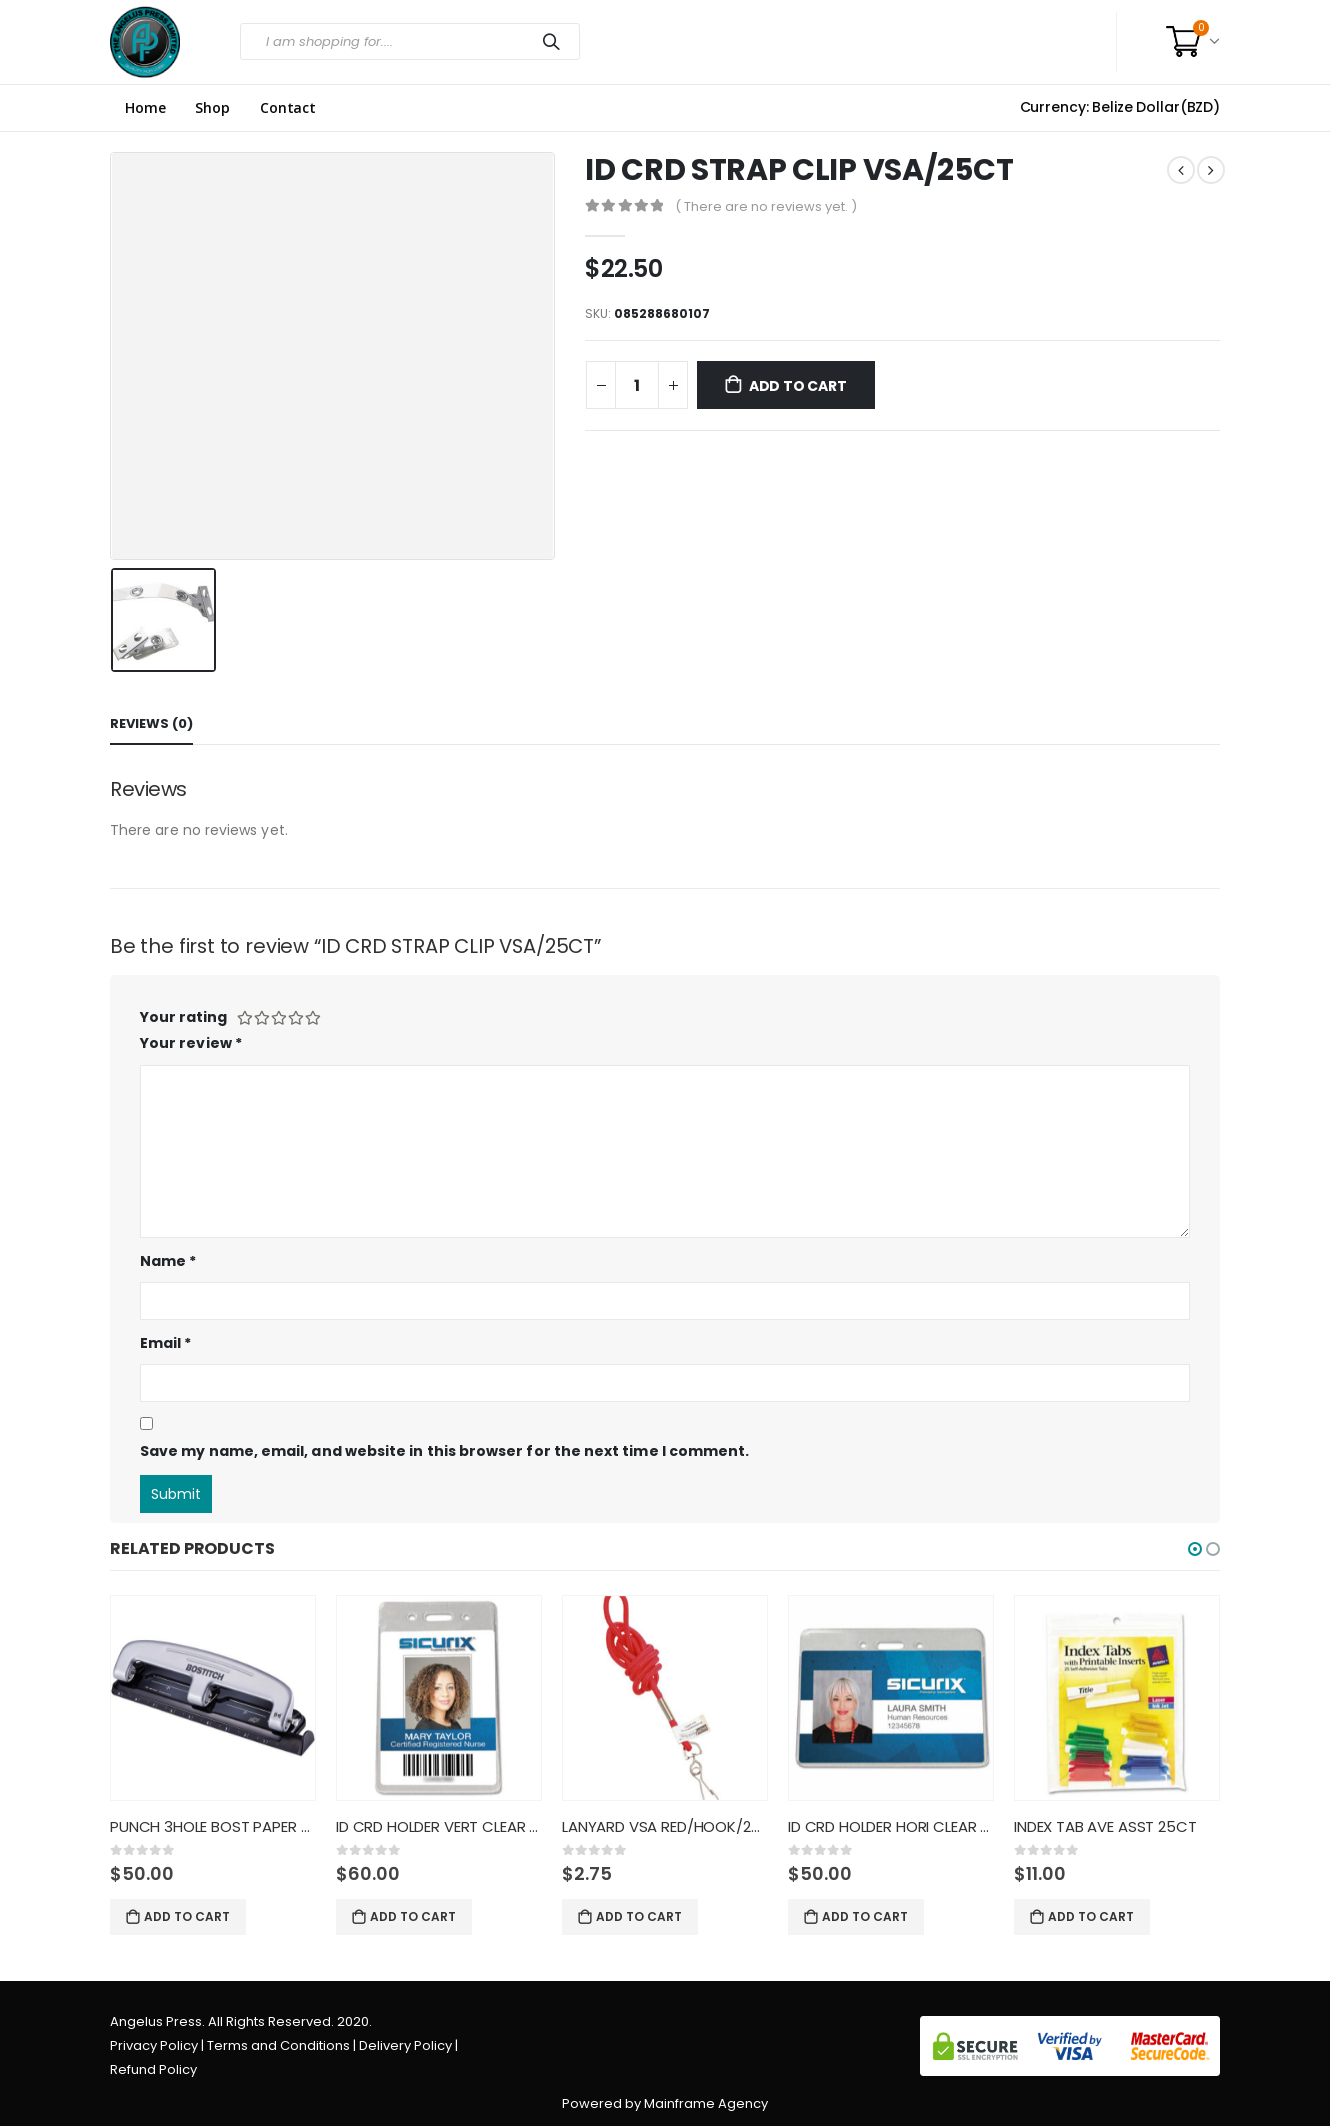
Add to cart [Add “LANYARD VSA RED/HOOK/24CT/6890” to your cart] (639, 1916)
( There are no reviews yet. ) (766, 206)
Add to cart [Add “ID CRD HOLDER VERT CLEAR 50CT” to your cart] (413, 1916)
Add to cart (798, 386)
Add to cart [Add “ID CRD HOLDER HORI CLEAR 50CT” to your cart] (865, 1916)
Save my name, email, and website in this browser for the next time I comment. (444, 1451)
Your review (191, 1043)
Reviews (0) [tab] (151, 723)
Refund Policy (153, 2069)
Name (168, 1261)
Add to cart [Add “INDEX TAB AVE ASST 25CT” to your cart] (1091, 1916)
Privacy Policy (154, 2045)
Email (166, 1343)
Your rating (183, 1017)
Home (145, 108)
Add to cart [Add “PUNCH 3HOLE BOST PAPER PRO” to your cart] (187, 1916)
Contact (288, 108)
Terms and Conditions (278, 2045)
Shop (212, 108)
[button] (1195, 1549)
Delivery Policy (405, 2045)
